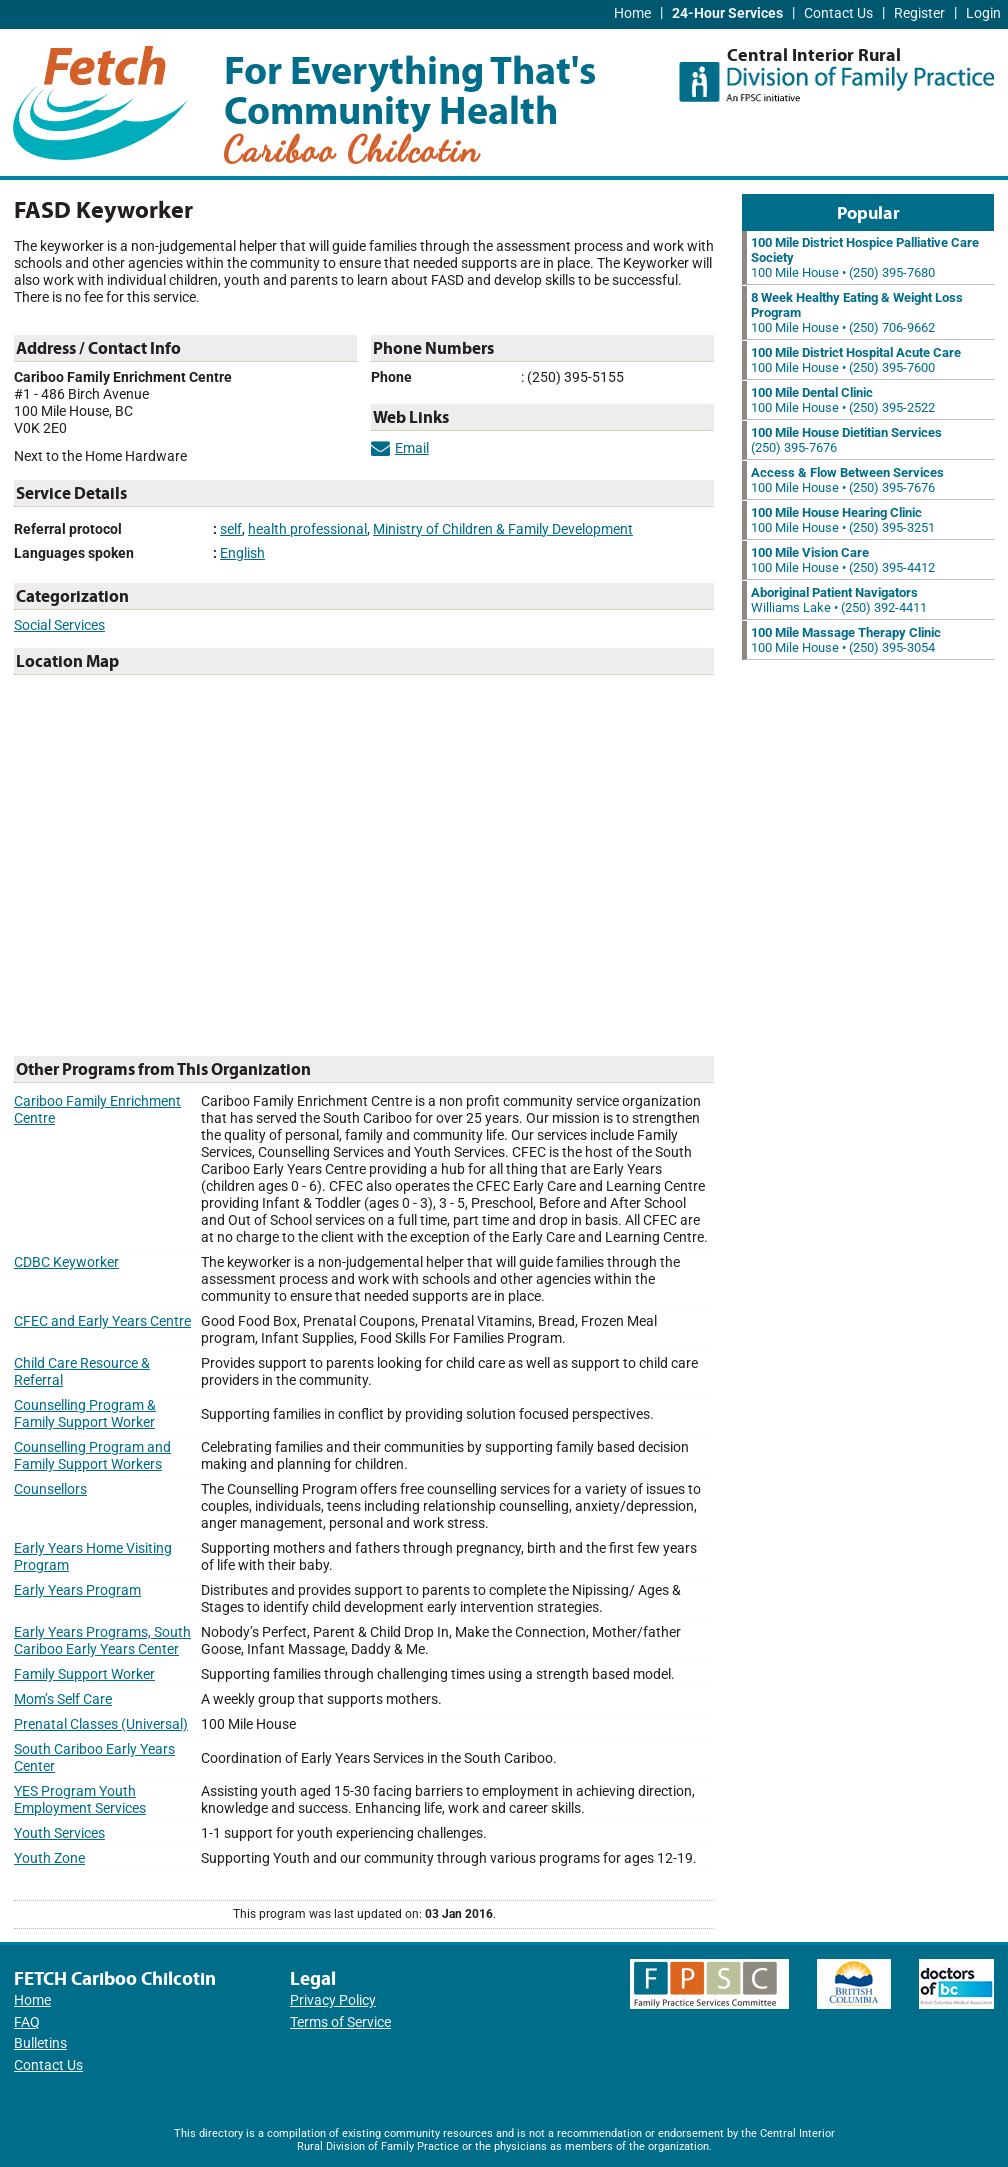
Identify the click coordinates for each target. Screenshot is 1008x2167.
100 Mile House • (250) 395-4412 (843, 560)
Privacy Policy (333, 2000)
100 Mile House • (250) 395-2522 (843, 400)
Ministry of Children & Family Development (503, 529)
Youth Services (59, 1833)
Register (919, 13)
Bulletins (40, 2043)
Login (983, 13)
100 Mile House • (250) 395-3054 (846, 640)
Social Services (59, 625)
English (242, 553)
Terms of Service (340, 2022)
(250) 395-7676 (846, 440)
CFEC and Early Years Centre (102, 1321)
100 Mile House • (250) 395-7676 (847, 480)
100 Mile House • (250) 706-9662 (857, 312)
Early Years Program (77, 1590)
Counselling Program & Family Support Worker (85, 1414)
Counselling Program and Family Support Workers (92, 1456)
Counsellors (50, 1489)
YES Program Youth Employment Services (80, 1800)
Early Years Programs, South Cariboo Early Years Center (102, 1641)
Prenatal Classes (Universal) (101, 1724)
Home (632, 13)
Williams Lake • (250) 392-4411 (839, 600)
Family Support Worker (84, 1674)
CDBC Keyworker (66, 1262)
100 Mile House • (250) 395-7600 (856, 360)
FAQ (27, 2022)
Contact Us (838, 13)
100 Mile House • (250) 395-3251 (843, 520)
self (231, 529)
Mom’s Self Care (63, 1699)
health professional (307, 529)
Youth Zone (49, 1858)
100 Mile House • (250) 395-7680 (865, 257)
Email (400, 448)
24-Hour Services (727, 13)
